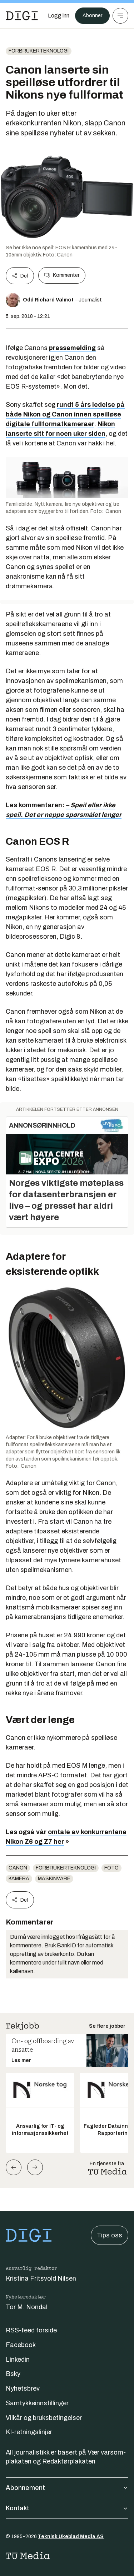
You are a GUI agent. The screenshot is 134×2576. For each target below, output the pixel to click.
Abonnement (67, 2487)
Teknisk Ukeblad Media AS (71, 2536)
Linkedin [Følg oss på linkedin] (18, 2359)
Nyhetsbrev (23, 2388)
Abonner (92, 15)
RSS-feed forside (31, 2330)
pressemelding (72, 347)
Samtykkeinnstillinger (37, 2403)
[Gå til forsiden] (22, 15)
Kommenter (61, 275)
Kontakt (67, 2508)
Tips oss (109, 2235)
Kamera (19, 1878)
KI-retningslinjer (29, 2432)
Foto (111, 1868)
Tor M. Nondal (27, 2307)
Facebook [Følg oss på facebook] (21, 2344)
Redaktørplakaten (68, 2461)
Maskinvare (54, 1878)
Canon (18, 1868)
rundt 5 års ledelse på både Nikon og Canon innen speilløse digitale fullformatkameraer (65, 414)
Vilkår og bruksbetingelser (44, 2417)
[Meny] (120, 16)
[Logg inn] (58, 15)
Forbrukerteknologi (39, 51)
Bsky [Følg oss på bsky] (13, 2373)
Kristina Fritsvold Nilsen (41, 2278)
